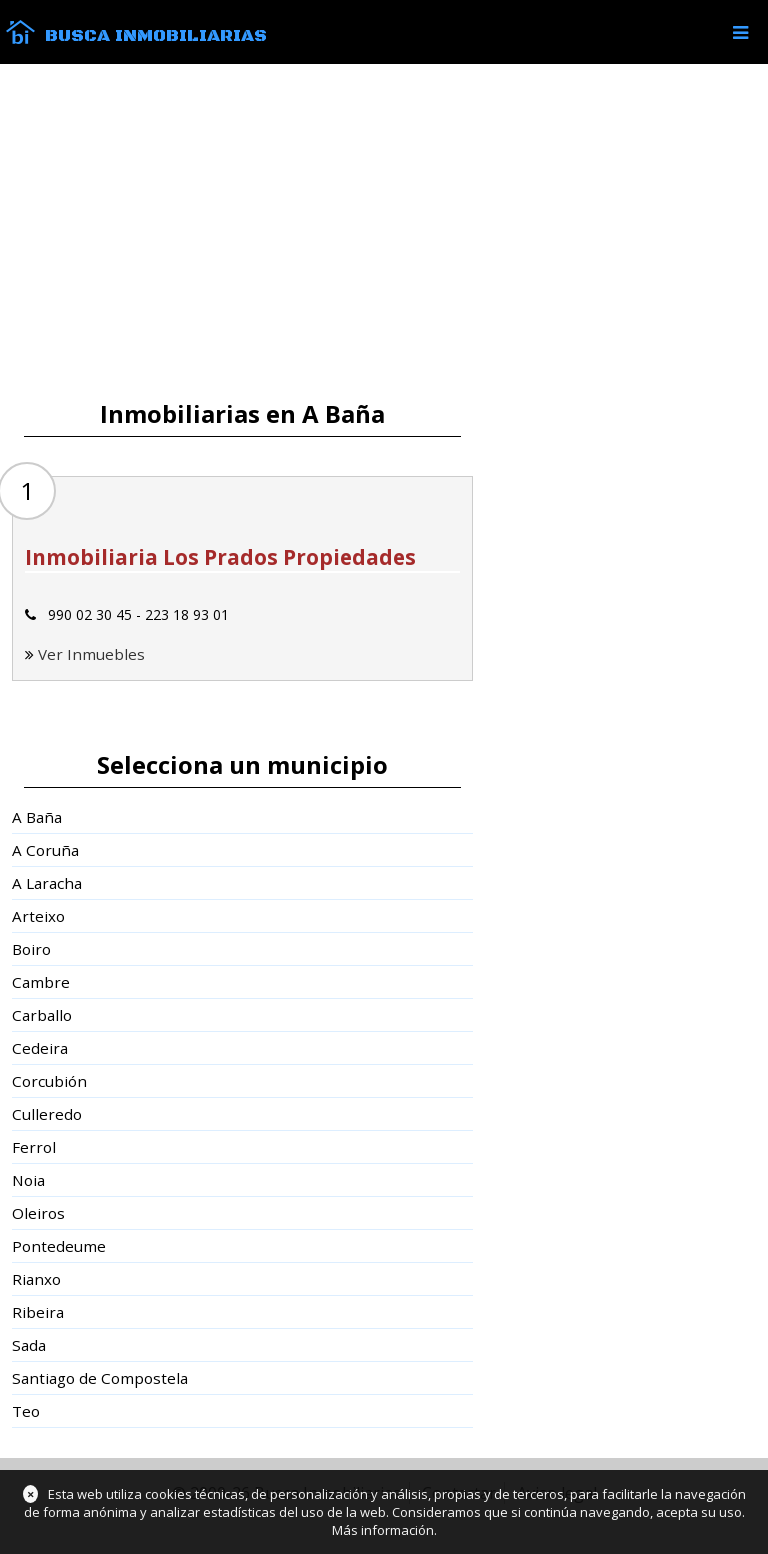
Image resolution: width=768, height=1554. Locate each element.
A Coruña (45, 850)
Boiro (31, 949)
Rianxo (36, 1279)
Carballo (42, 1015)
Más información (383, 1530)
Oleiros (38, 1213)
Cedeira (40, 1048)
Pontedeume (59, 1246)
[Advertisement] (384, 232)
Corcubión (49, 1081)
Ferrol (34, 1147)
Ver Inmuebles (91, 654)
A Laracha (47, 883)
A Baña (37, 817)
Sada (29, 1345)
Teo (26, 1411)
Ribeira (38, 1312)
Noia (28, 1180)
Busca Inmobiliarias (156, 36)
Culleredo (47, 1114)
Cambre (41, 982)
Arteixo (38, 916)
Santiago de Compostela (100, 1378)
